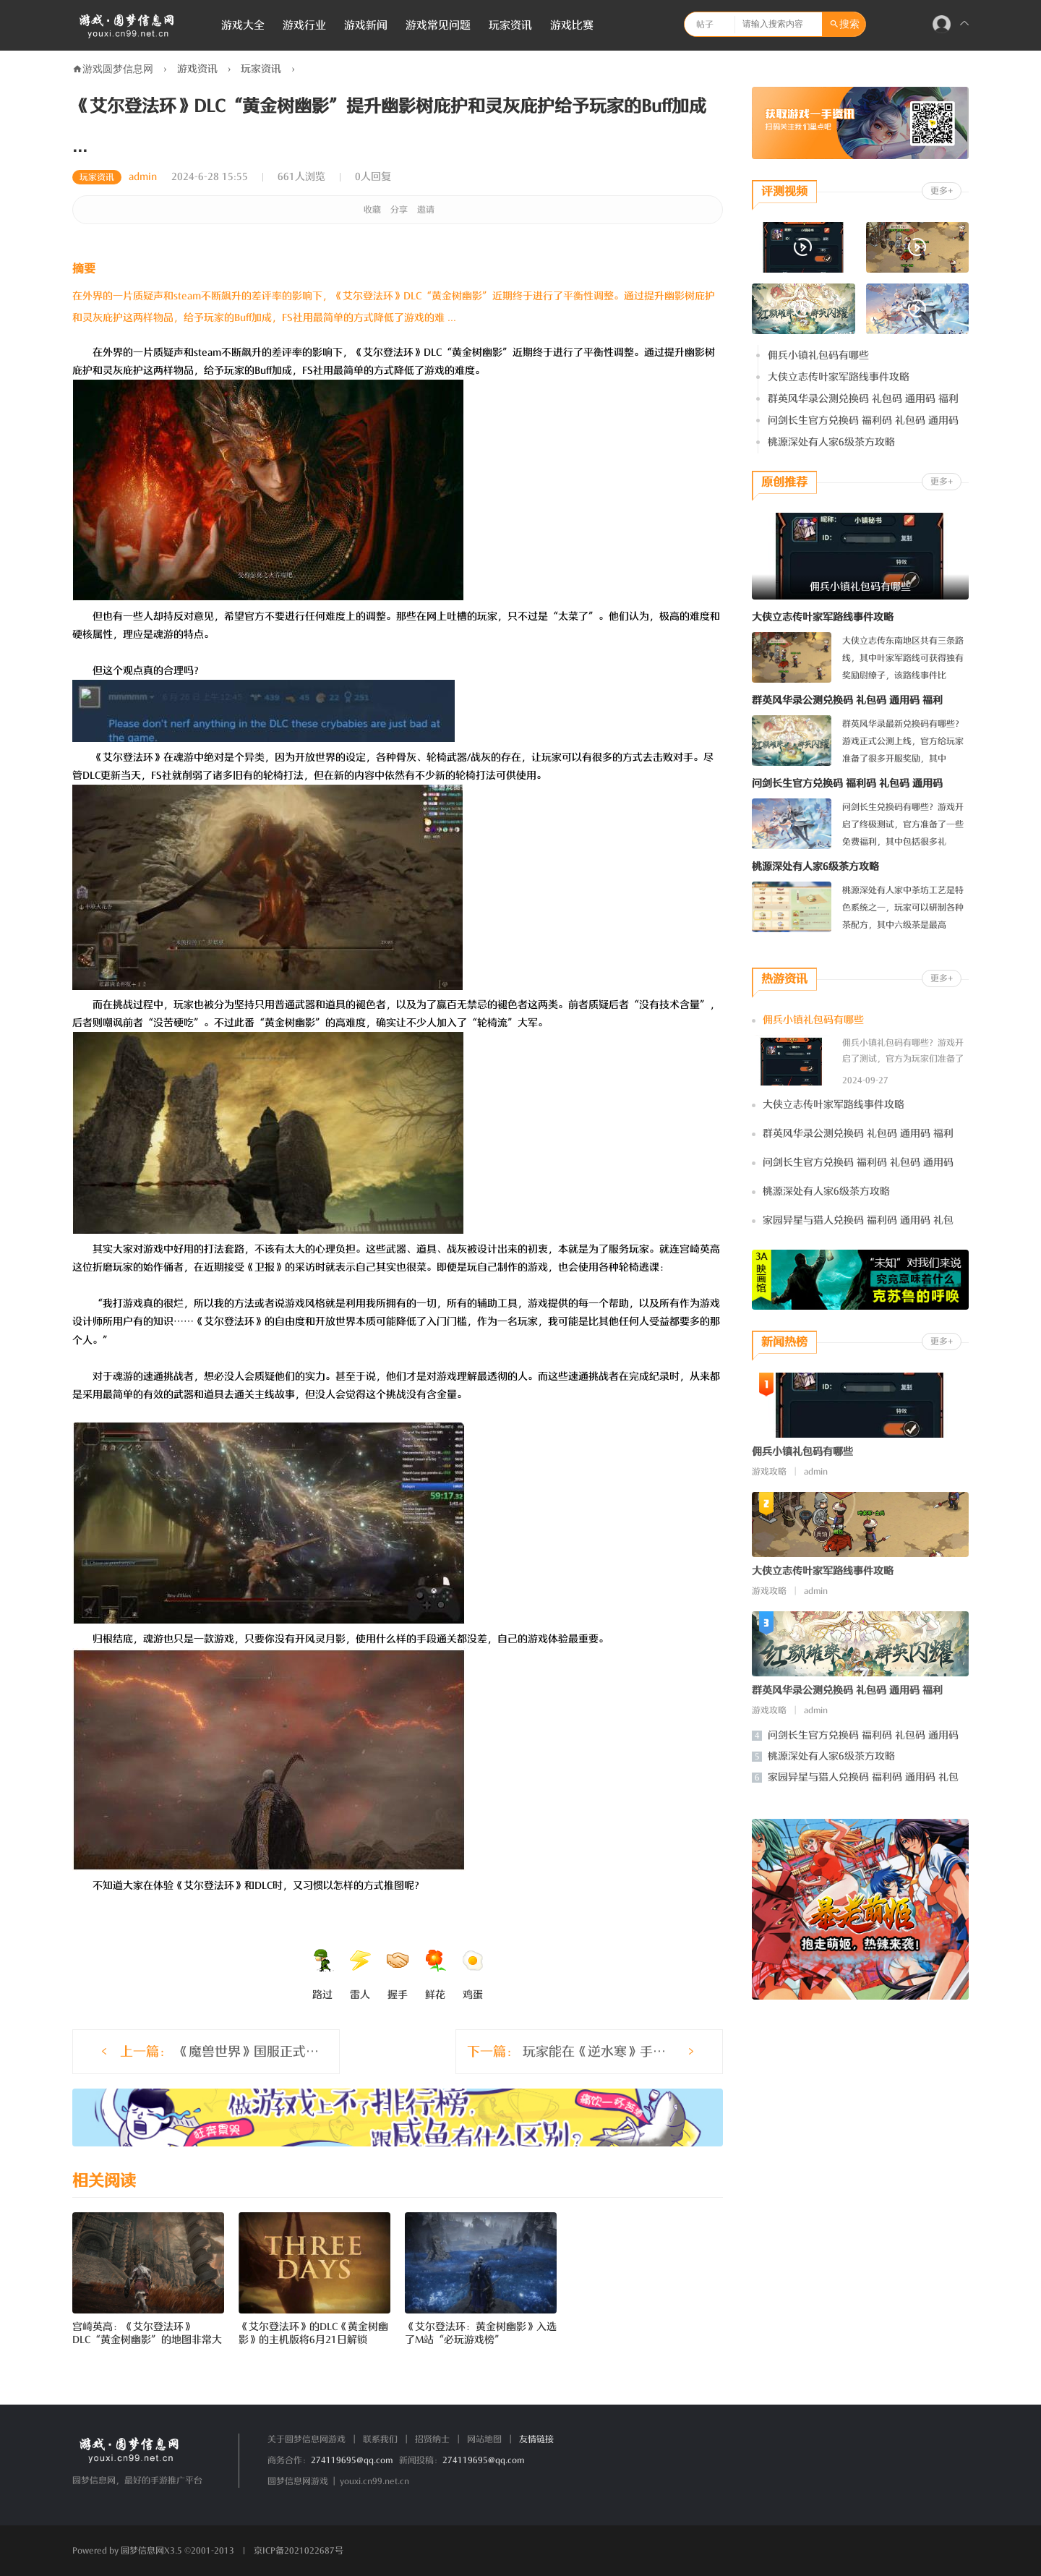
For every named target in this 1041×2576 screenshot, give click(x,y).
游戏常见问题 (438, 25)
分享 (399, 210)
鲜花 (435, 1974)
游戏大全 (243, 25)
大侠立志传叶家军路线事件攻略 (838, 377)
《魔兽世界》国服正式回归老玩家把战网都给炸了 (221, 2051)
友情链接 (536, 2439)
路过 (322, 1974)
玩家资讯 (510, 25)
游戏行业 (304, 25)
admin (143, 176)
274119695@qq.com (352, 2460)
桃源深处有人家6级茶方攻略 (831, 442)
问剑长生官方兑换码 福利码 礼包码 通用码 (863, 420)
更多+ (941, 191)
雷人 (360, 1974)
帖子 (705, 25)
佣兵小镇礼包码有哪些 (818, 355)
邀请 (425, 210)
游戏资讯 (197, 69)
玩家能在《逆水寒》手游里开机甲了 (595, 2051)
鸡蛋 (472, 1974)
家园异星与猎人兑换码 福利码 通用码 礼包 (858, 1220)
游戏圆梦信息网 (117, 69)
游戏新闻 (365, 25)
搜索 (849, 24)
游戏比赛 (572, 25)
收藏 (372, 210)
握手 (397, 1974)
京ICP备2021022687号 (298, 2550)
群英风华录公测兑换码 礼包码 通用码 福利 (863, 398)
